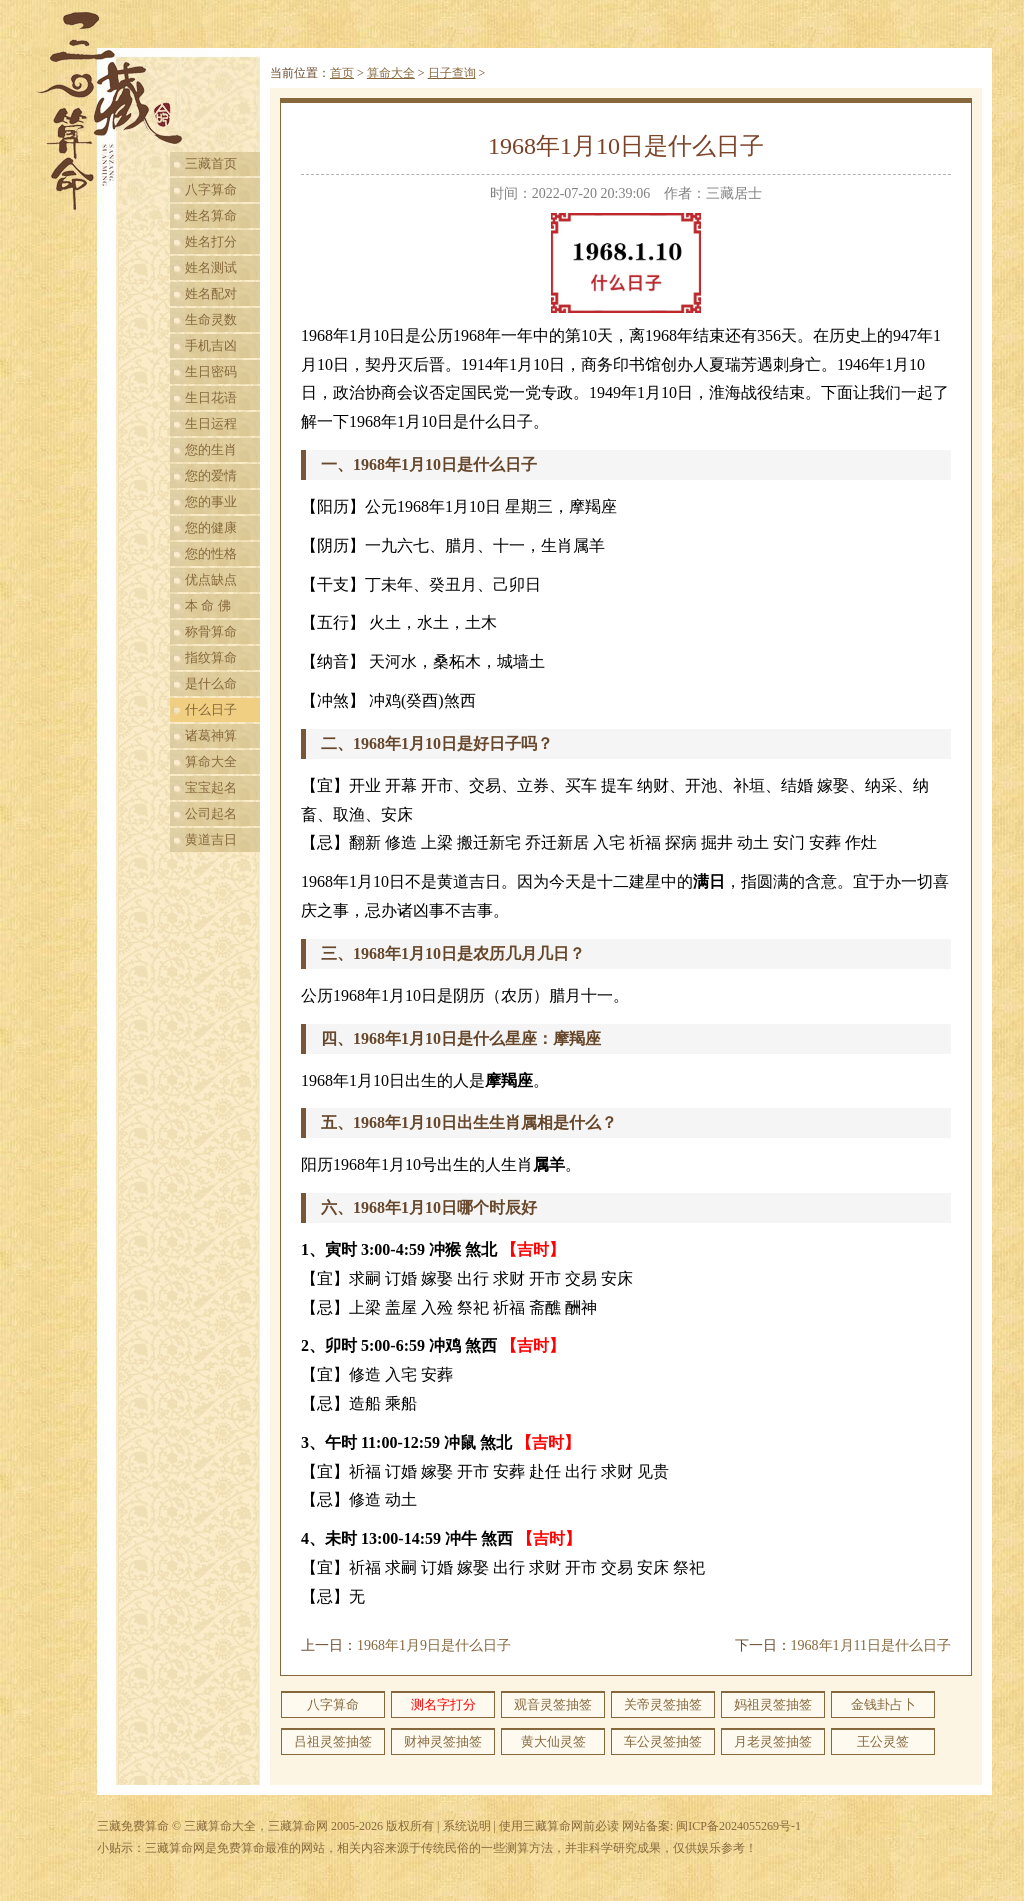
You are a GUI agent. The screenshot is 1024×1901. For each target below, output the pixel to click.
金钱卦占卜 (883, 1704)
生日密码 (211, 371)
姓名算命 (211, 215)
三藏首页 (211, 163)
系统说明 (467, 1826)
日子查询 (452, 73)
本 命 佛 (208, 605)
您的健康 (211, 527)
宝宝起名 (211, 787)
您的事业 (211, 501)
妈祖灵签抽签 (773, 1704)
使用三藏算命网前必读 (559, 1826)
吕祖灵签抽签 (333, 1741)
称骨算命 (211, 631)
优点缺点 (211, 579)
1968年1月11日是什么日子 (871, 1645)
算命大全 (211, 761)
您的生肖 (211, 449)
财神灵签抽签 (443, 1741)
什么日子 (211, 709)
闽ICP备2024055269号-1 (738, 1826)
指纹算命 (211, 657)
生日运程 (211, 423)
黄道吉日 (211, 839)
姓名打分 (211, 241)
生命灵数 (211, 319)
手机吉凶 (211, 345)
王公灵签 (883, 1741)
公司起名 (211, 813)
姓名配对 (211, 293)
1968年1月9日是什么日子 (434, 1645)
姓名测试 (211, 267)
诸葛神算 (211, 735)
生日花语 (211, 397)
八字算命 (211, 189)
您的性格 (211, 553)
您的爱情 (211, 475)
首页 (342, 73)
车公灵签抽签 (663, 1741)
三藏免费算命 (133, 1826)
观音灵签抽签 (553, 1704)
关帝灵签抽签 (663, 1704)
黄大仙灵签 (553, 1741)
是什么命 (211, 683)
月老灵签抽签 (773, 1741)
